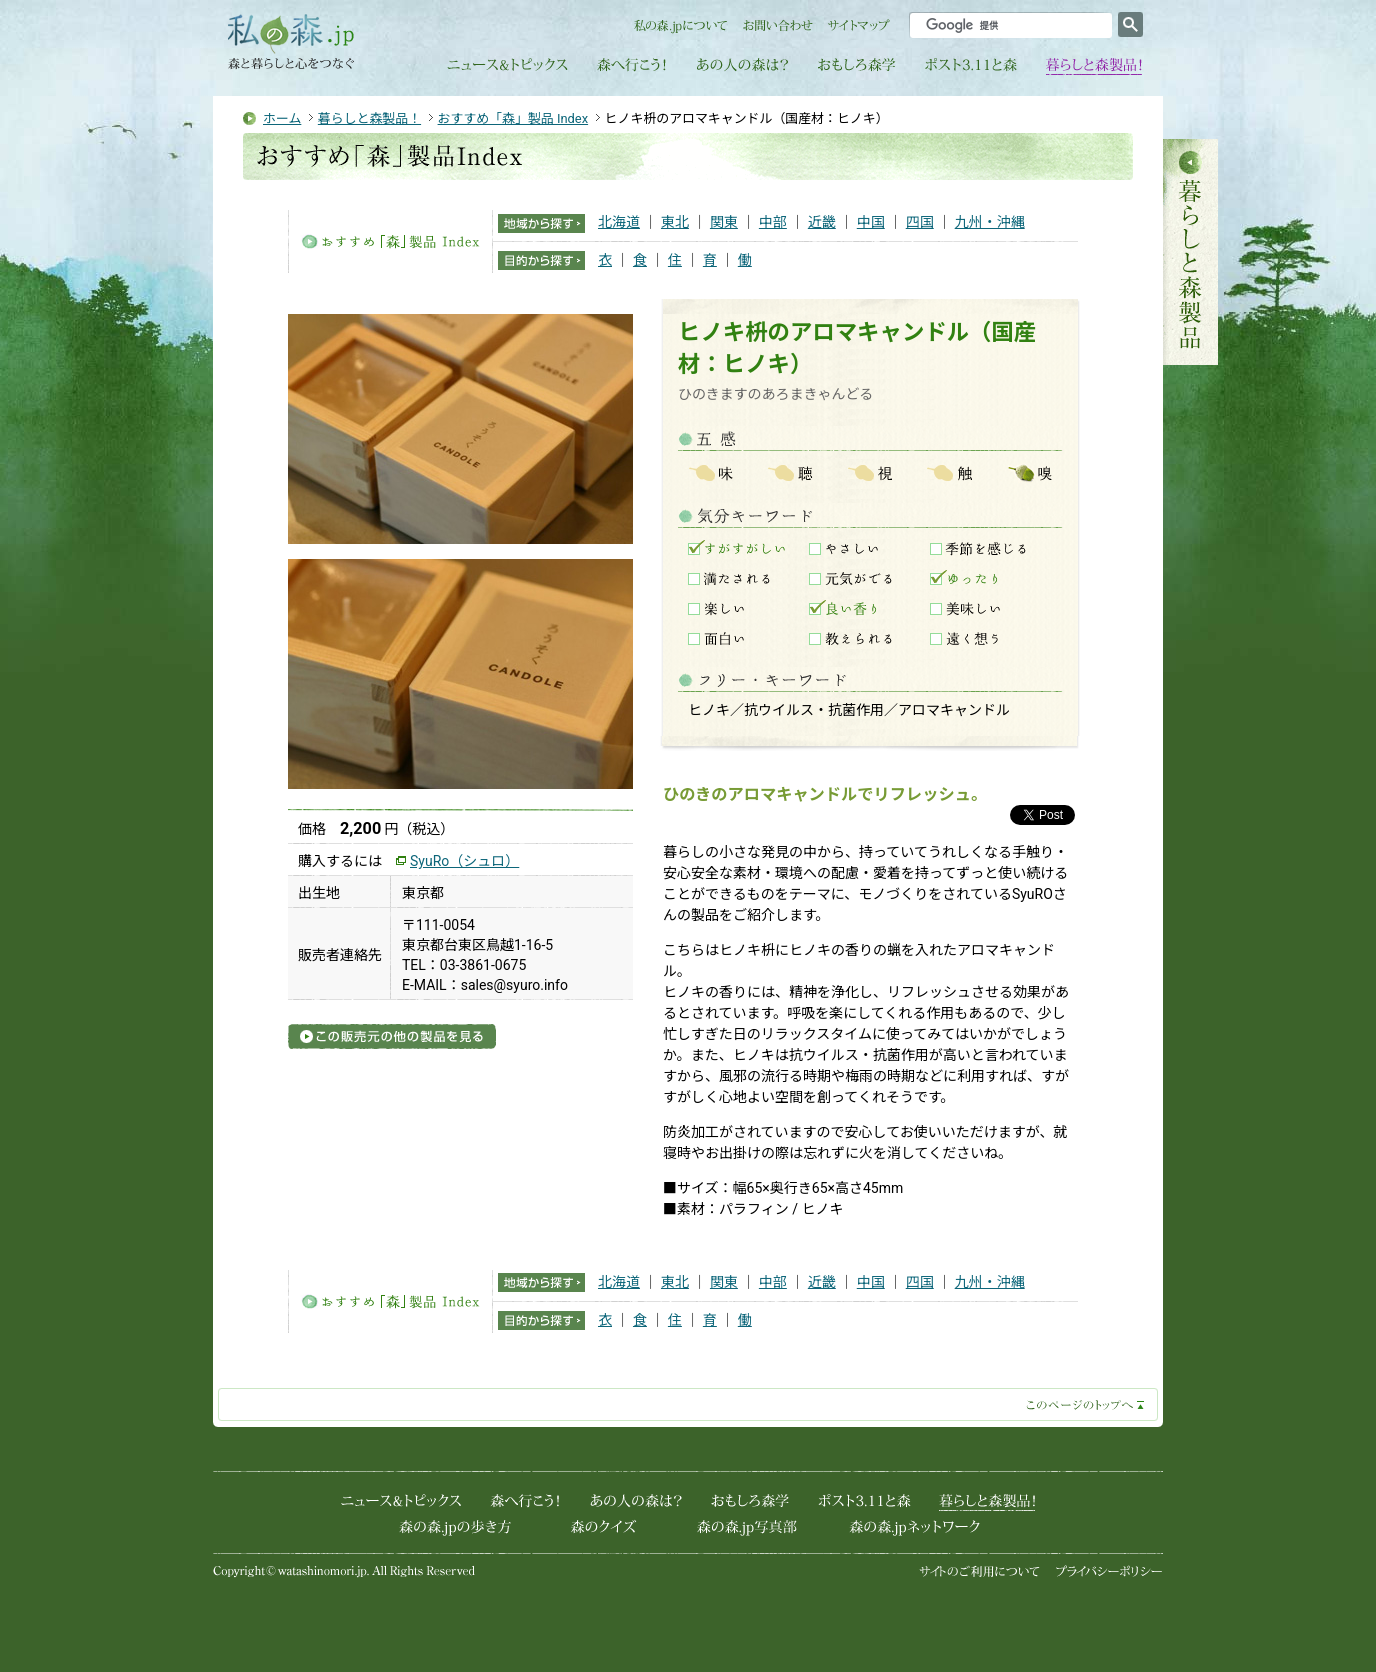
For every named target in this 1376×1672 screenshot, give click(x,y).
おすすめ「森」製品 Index (513, 118)
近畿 (822, 222)
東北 (675, 222)
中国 (871, 222)
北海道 (619, 222)
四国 (920, 222)
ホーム (282, 118)
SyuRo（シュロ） (464, 861)
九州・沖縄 (990, 222)
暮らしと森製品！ (369, 118)
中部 (773, 222)
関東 (724, 222)
